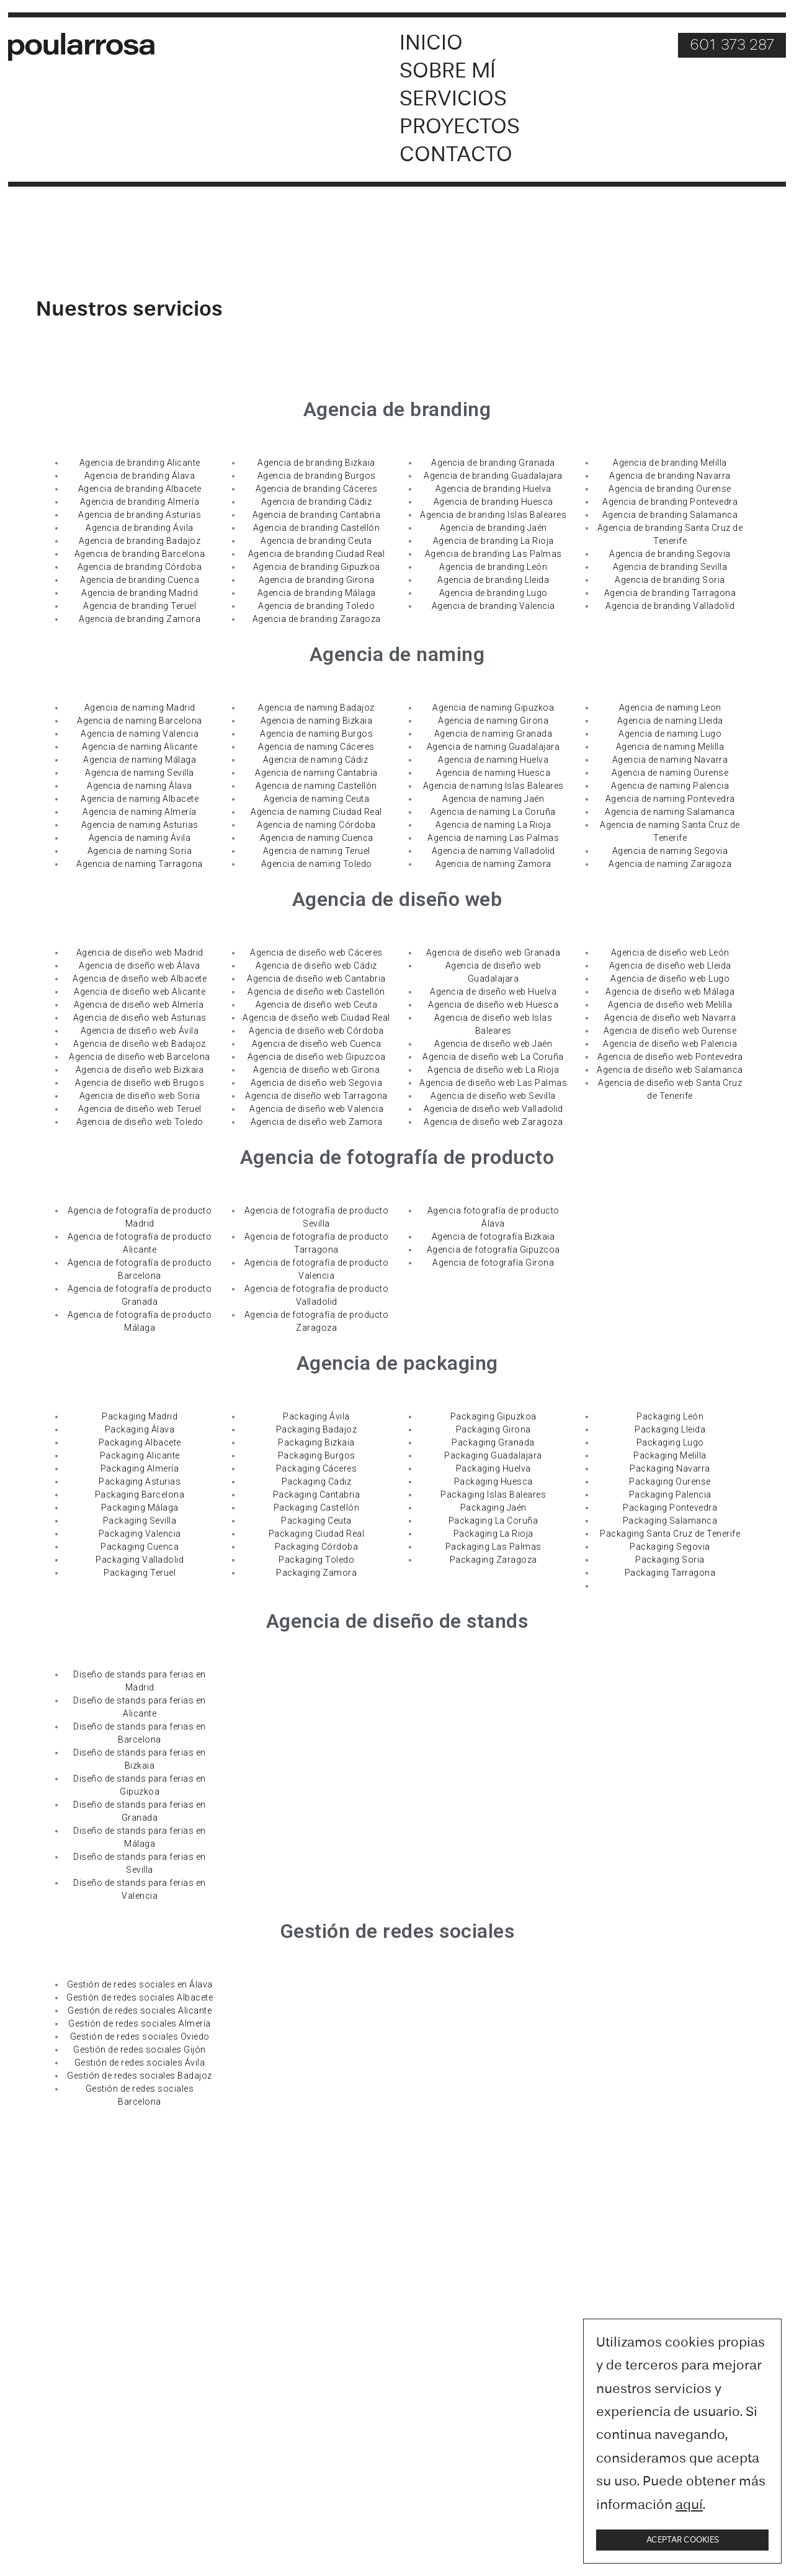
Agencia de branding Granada (493, 463)
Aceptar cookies (682, 2540)
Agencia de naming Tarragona (139, 864)
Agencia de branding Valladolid (669, 606)
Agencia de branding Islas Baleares (493, 515)
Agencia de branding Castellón (316, 528)
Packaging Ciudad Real (317, 1534)
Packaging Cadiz (317, 1482)
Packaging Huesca (493, 1482)
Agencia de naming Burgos (316, 734)
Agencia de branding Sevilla (670, 567)
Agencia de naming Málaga (139, 760)
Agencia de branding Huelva (493, 489)
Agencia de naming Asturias (139, 825)
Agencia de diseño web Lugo (669, 979)
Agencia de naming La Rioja (493, 825)
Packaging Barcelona (140, 1495)
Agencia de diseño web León (670, 953)
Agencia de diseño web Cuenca (316, 1044)
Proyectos (459, 127)
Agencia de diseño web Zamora (317, 1122)
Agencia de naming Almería (140, 812)
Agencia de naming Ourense (670, 773)
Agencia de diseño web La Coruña (493, 1057)
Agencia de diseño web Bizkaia (140, 1070)
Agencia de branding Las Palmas (493, 554)
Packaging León (669, 1417)
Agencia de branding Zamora (139, 619)
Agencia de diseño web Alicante (139, 992)
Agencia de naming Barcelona (139, 721)
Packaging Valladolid (140, 1560)
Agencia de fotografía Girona (493, 1263)
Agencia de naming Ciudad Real (316, 812)
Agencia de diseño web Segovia (317, 1083)
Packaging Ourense (670, 1482)
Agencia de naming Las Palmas (493, 838)
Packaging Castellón (317, 1508)
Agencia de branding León (493, 567)
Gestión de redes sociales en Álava (140, 1985)
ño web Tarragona (349, 1096)
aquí (689, 2505)
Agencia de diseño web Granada (493, 953)
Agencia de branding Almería (140, 502)
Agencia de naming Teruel (316, 851)
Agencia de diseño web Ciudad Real (316, 1018)
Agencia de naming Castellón (316, 786)
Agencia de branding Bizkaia (316, 463)
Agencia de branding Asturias (139, 515)
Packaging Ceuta (316, 1521)
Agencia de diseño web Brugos (139, 1083)
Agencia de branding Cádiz (316, 502)
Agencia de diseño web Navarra (670, 1018)
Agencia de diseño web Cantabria (316, 979)
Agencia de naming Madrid (139, 708)
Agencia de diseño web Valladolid (493, 1109)
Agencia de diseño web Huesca (493, 1005)
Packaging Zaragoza (493, 1560)
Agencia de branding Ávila (140, 528)
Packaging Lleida (670, 1430)
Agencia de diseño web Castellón (316, 992)
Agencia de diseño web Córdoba (316, 1031)
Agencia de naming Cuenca (316, 838)
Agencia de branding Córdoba (140, 567)
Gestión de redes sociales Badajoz (139, 2076)
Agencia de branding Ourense (670, 489)
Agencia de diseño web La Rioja (493, 1070)
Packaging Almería (139, 1469)
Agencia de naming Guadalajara (493, 747)
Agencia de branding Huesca (493, 502)
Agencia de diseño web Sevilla (493, 1096)
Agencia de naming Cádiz (316, 760)
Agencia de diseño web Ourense (670, 1031)
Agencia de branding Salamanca (670, 515)
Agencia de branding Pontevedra (670, 502)
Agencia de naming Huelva (493, 760)
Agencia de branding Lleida (493, 580)
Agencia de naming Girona (493, 721)
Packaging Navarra (670, 1469)
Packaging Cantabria (316, 1495)
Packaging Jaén (493, 1508)
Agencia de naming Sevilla (139, 773)
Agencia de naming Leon (670, 708)
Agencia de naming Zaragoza (670, 864)
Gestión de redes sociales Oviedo (140, 2037)
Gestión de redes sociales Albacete (139, 1998)
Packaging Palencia (670, 1495)
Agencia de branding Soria (670, 580)
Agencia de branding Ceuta (316, 541)
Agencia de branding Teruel (139, 606)
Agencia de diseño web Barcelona (139, 1057)
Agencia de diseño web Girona (316, 1070)
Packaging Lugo (670, 1443)
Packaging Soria (670, 1560)
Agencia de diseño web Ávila (140, 1031)
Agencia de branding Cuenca (139, 580)
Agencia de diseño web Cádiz (316, 966)
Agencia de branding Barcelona (139, 554)
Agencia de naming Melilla (670, 747)
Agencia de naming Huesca (493, 773)
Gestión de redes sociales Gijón (139, 2050)
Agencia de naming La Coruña (493, 812)
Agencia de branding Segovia (670, 554)
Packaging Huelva (493, 1469)
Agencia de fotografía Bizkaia (493, 1237)
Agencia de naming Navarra (670, 760)
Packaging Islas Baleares (493, 1495)
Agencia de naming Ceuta (317, 799)
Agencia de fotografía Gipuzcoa (493, 1250)
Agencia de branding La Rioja (493, 541)
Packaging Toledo (316, 1560)
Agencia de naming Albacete (139, 799)
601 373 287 (732, 45)
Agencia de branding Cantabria (316, 515)
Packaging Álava (140, 1430)
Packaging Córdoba (317, 1547)
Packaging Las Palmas (493, 1547)
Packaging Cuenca (139, 1547)
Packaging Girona (493, 1430)
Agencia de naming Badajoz (316, 708)
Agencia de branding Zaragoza (316, 619)
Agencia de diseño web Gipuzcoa (317, 1057)
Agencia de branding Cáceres (317, 489)
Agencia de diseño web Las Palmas (493, 1083)
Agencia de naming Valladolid (493, 851)
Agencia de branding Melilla (670, 463)
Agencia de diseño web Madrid (139, 953)
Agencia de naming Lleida (670, 721)
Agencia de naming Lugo (669, 734)
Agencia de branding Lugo (493, 593)
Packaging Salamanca (670, 1521)
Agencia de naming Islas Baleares (493, 786)
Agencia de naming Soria (139, 851)
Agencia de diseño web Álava (139, 966)
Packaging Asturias (140, 1482)
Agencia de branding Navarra (670, 476)
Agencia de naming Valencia (139, 734)
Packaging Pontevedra (670, 1508)
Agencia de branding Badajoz (140, 541)
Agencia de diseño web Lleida (670, 966)
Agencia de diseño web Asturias (140, 1018)
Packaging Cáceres (316, 1469)
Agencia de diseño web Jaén (493, 1044)
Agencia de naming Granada (493, 734)
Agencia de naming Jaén (493, 799)
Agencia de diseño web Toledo (139, 1122)
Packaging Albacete (140, 1443)
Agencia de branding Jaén (493, 528)
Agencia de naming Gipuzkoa (493, 708)
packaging (450, 1363)
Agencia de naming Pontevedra (670, 799)
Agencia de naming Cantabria (316, 773)
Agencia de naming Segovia (670, 851)
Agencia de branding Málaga (316, 593)
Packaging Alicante (140, 1456)
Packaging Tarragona (670, 1573)
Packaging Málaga (140, 1508)
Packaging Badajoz (316, 1430)
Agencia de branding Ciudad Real (316, 554)
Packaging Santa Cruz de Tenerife (670, 1534)
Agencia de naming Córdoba (316, 825)
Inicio (431, 44)
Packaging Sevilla (140, 1521)
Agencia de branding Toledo (316, 606)
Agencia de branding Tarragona (670, 593)
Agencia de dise (278, 1096)
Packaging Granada (493, 1443)
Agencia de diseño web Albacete (140, 979)
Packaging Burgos (316, 1456)
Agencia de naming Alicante (139, 747)
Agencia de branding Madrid (139, 593)
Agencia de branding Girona (317, 580)
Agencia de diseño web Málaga (669, 992)
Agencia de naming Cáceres (316, 747)
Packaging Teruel (140, 1573)
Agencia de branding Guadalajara (493, 476)
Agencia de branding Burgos (316, 476)
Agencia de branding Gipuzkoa (316, 567)
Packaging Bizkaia (316, 1443)
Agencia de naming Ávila (140, 838)
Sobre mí (447, 71)
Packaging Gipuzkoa (493, 1417)
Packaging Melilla (670, 1456)
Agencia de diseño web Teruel (140, 1109)
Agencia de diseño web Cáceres (316, 953)
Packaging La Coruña (493, 1521)
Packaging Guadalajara (493, 1456)
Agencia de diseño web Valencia (316, 1109)
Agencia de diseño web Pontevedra (670, 1057)
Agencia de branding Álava (139, 476)
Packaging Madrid (139, 1417)
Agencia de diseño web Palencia (670, 1044)
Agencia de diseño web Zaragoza (493, 1122)
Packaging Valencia (140, 1534)
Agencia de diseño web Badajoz (139, 1044)
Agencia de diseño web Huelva (493, 992)
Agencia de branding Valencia (493, 606)
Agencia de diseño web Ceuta (317, 1005)
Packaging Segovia (670, 1547)
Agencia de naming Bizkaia (317, 721)
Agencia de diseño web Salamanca (670, 1070)
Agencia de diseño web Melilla (670, 1005)
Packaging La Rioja (493, 1534)
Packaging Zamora (316, 1573)
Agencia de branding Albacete (140, 489)
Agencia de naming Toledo (316, 864)
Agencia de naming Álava (139, 786)
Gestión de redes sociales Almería (139, 2024)
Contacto (455, 155)
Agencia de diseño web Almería (140, 1005)
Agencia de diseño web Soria (139, 1096)
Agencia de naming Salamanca (670, 812)
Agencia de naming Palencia (670, 786)
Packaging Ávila (316, 1417)
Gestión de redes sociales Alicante (140, 2011)
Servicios (453, 99)
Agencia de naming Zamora (493, 864)
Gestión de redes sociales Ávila (139, 2063)
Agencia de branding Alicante (139, 463)
